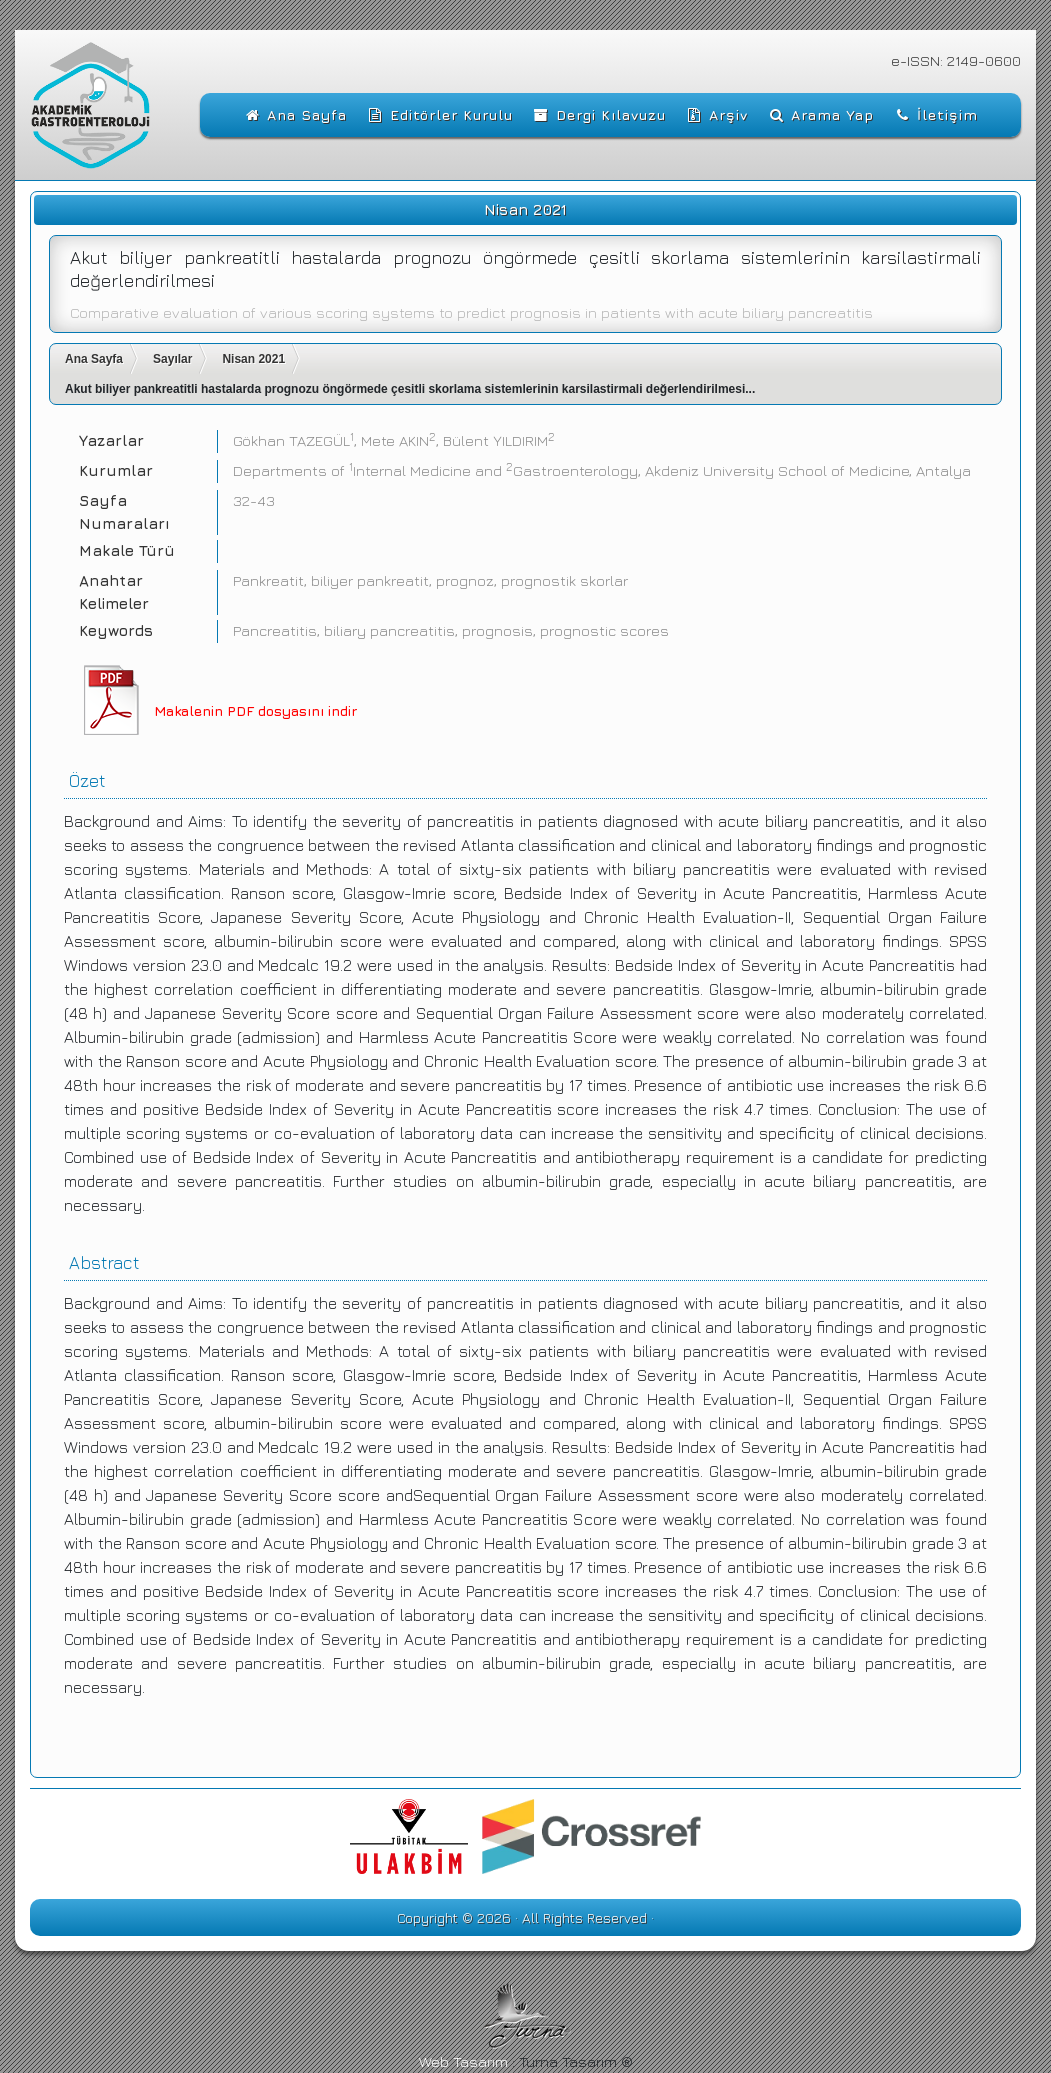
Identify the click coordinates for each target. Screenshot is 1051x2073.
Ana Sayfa (94, 359)
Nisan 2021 (253, 359)
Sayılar (172, 359)
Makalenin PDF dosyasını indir (255, 710)
